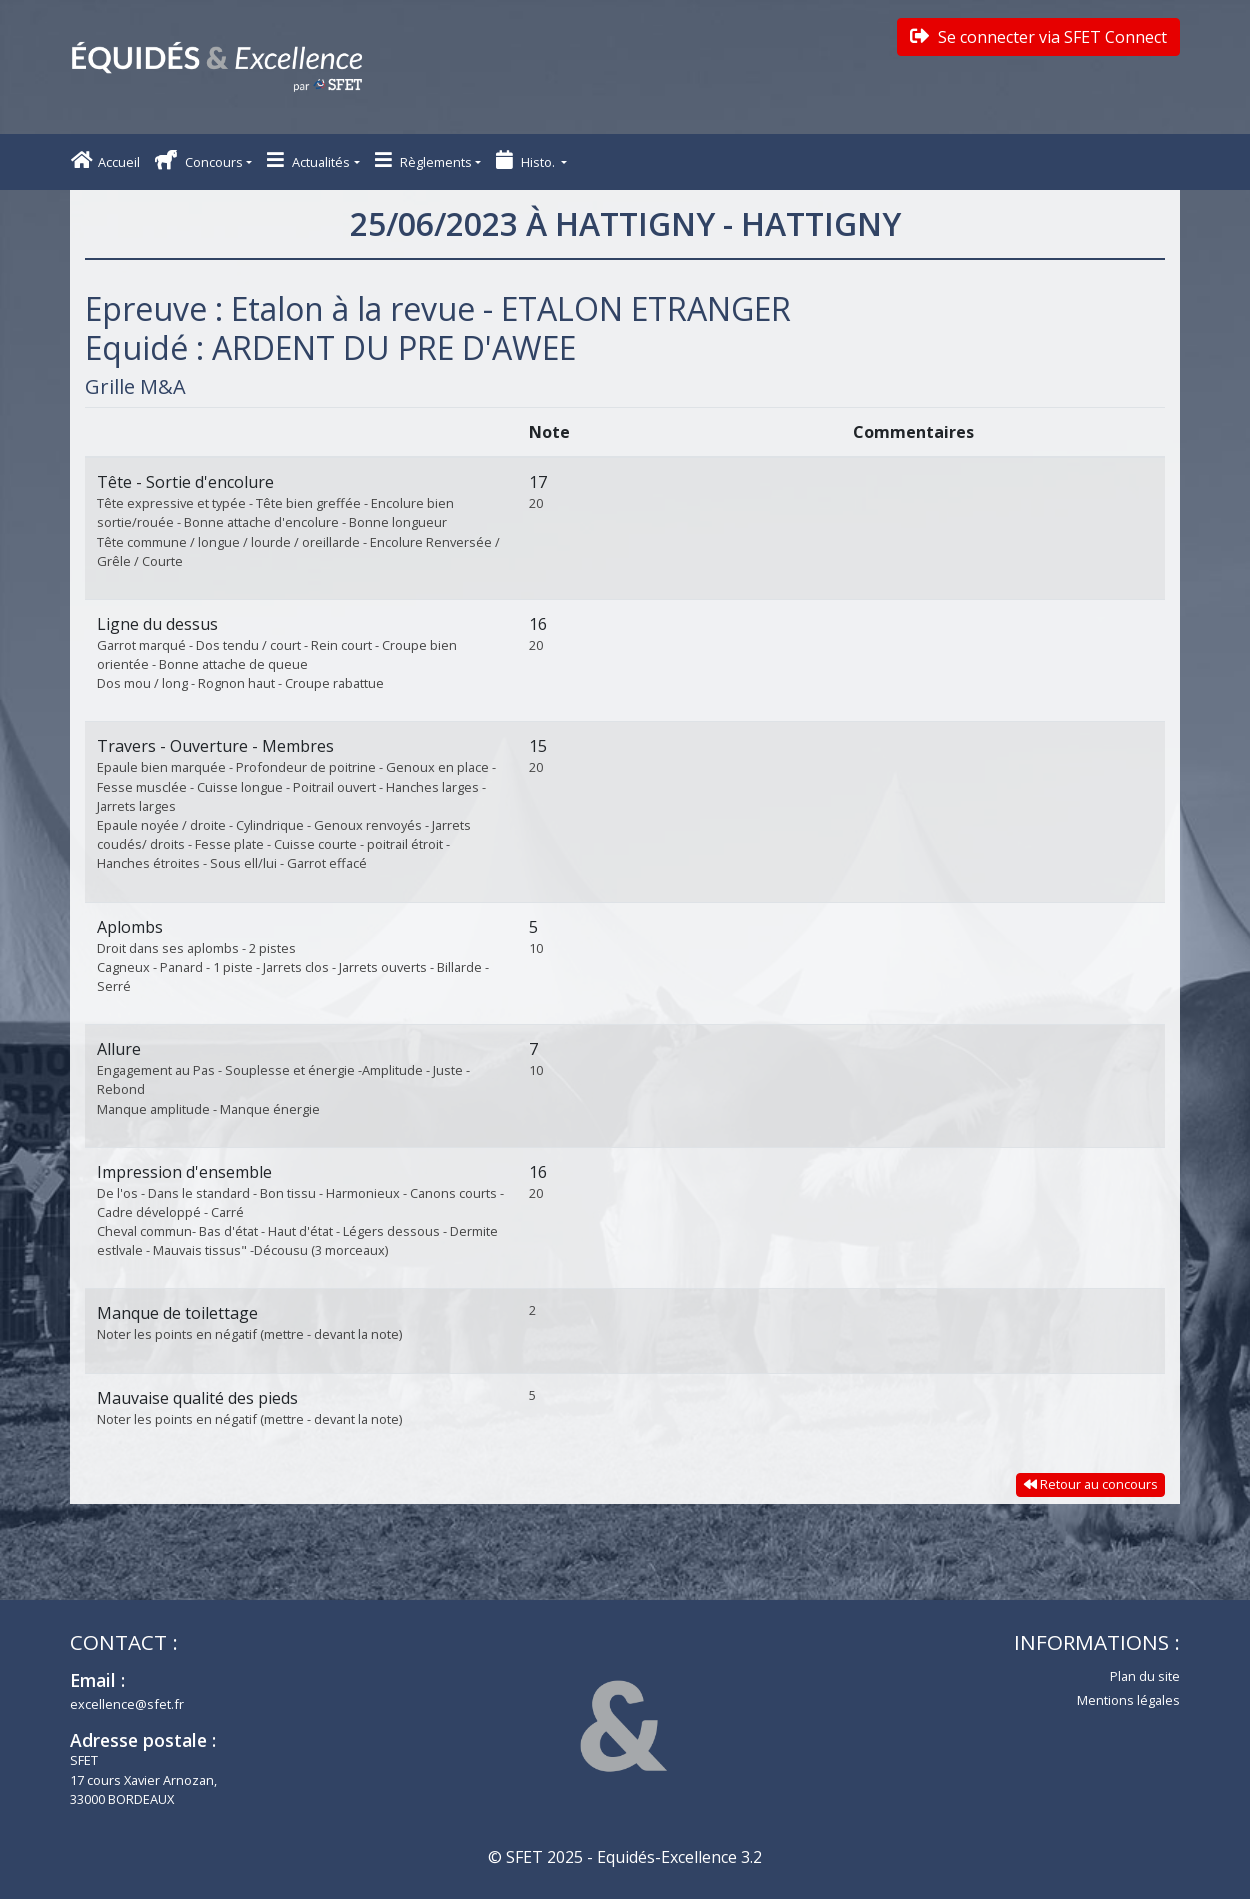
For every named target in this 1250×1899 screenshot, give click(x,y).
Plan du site (1145, 1676)
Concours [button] (199, 160)
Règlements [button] (423, 160)
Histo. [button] (527, 160)
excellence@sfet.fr (127, 1704)
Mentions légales (1128, 1700)
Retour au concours (1091, 1484)
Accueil (105, 160)
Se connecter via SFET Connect (1038, 37)
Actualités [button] (308, 160)
